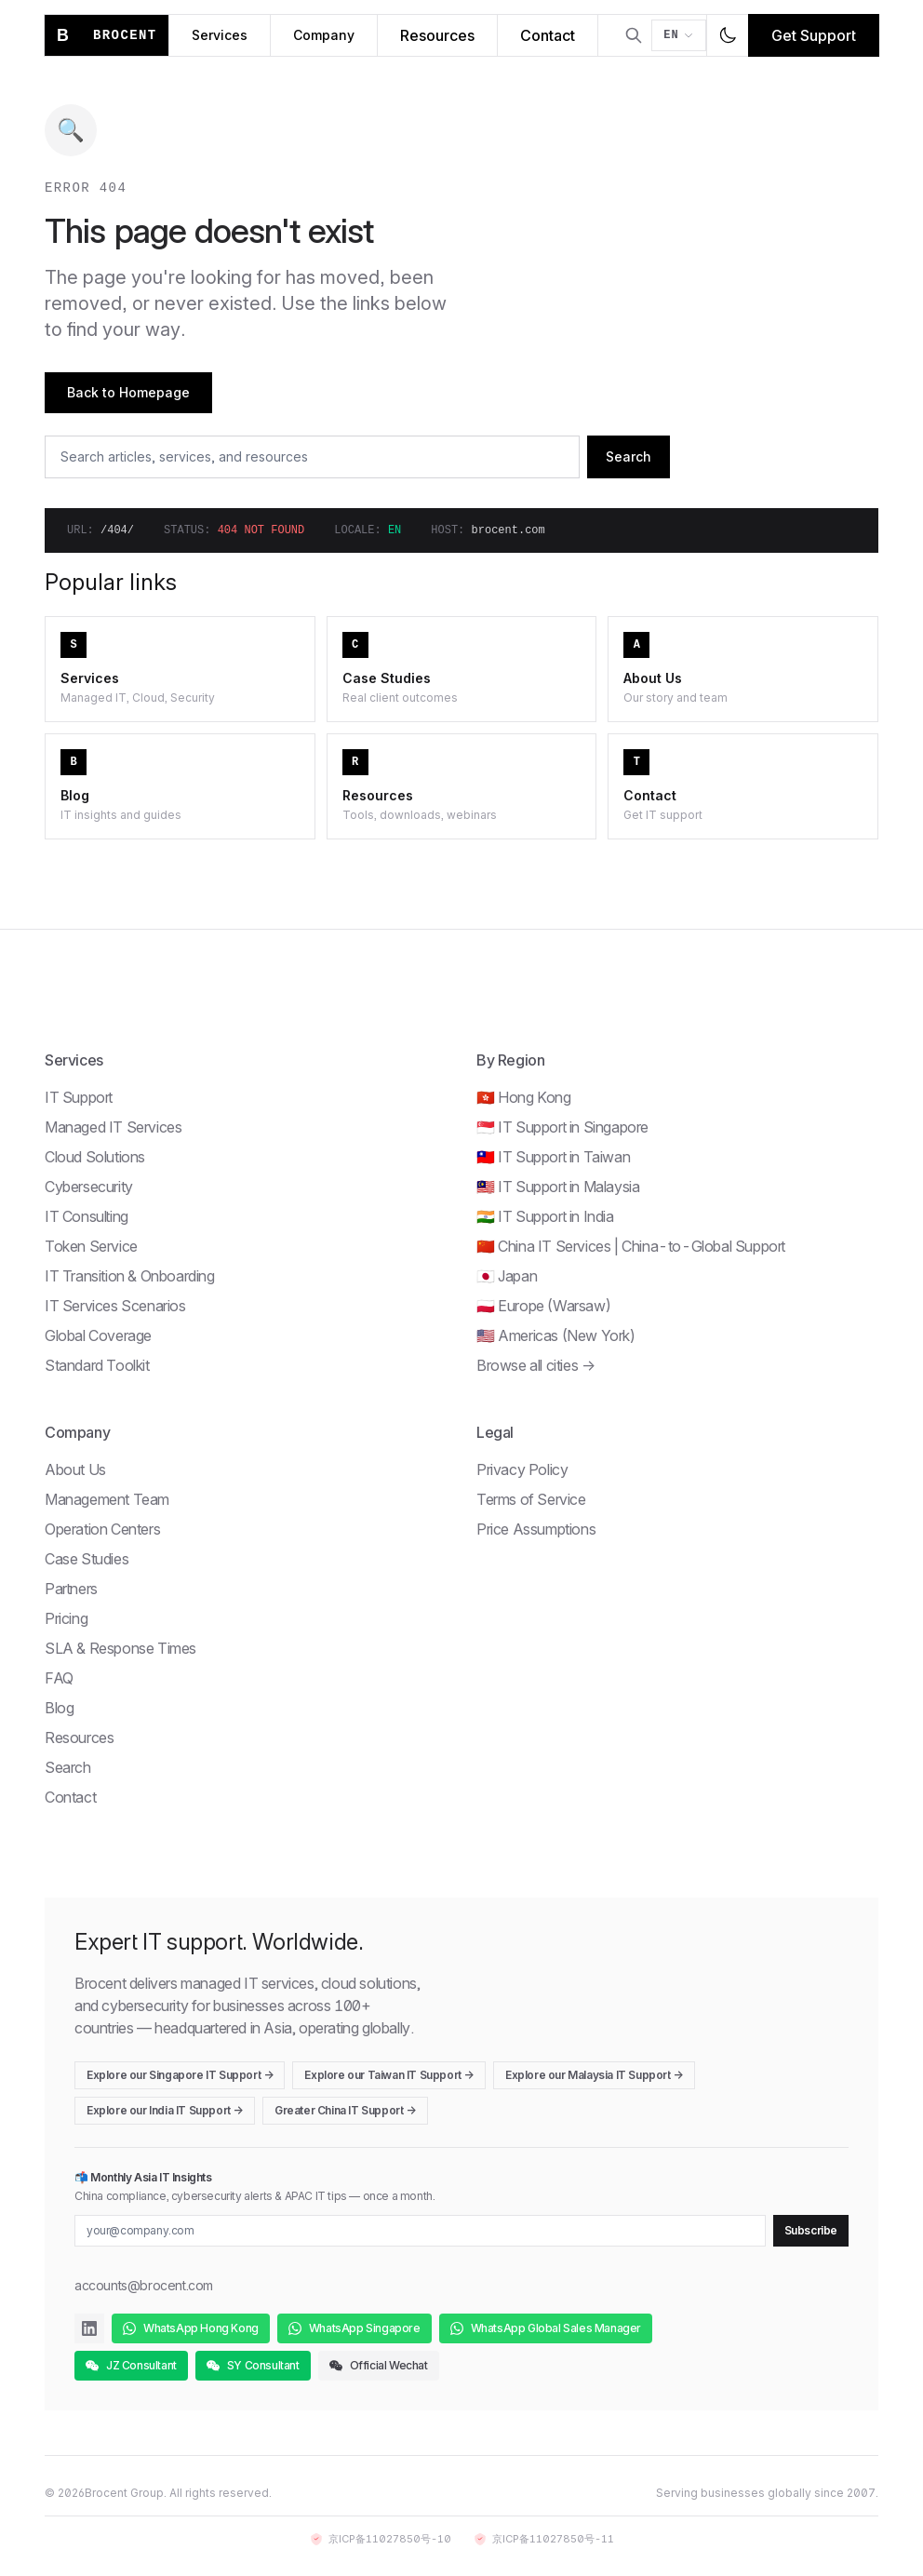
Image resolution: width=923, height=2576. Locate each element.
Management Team (107, 1499)
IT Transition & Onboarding (130, 1276)
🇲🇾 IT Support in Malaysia (557, 1186)
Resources (79, 1737)
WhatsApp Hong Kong (191, 2328)
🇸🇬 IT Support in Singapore (562, 1127)
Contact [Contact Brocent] (547, 35)
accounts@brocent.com (143, 2285)
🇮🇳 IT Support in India (545, 1216)
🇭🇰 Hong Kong (523, 1097)
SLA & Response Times (120, 1648)
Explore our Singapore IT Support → (180, 2075)
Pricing (66, 1618)
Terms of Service (531, 1499)
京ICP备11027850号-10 (380, 2538)
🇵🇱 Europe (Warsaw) (543, 1305)
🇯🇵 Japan (506, 1276)
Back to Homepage (128, 392)
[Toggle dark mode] (727, 35)
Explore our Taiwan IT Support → (389, 2075)
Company (323, 35)
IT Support (79, 1097)
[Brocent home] (106, 35)
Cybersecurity (89, 1186)
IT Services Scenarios (115, 1305)
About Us (75, 1469)
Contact (70, 1797)
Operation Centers (102, 1529)
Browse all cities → (535, 1365)
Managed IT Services (113, 1127)
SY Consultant (253, 2365)
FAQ (59, 1678)
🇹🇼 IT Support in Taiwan (553, 1156)
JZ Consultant (131, 2365)
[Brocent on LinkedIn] (89, 2328)
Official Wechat (378, 2365)
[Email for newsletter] (420, 2231)
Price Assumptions (535, 1529)
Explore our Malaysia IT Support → (594, 2075)
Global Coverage (98, 1335)
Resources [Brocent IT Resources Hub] (437, 35)
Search (628, 456)
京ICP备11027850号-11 (544, 2538)
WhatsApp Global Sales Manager (545, 2328)
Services (219, 35)
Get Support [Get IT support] (813, 35)
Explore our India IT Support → (165, 2110)
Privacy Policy (522, 1469)
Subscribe (810, 2230)
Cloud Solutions (95, 1156)
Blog (59, 1707)
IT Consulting (86, 1216)
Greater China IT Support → (345, 2110)
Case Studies (86, 1559)
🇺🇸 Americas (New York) (555, 1335)
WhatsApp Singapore (354, 2328)
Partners (71, 1588)
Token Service (91, 1246)
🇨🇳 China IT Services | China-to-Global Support (630, 1246)
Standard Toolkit (97, 1365)
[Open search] (633, 35)
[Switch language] (678, 35)
